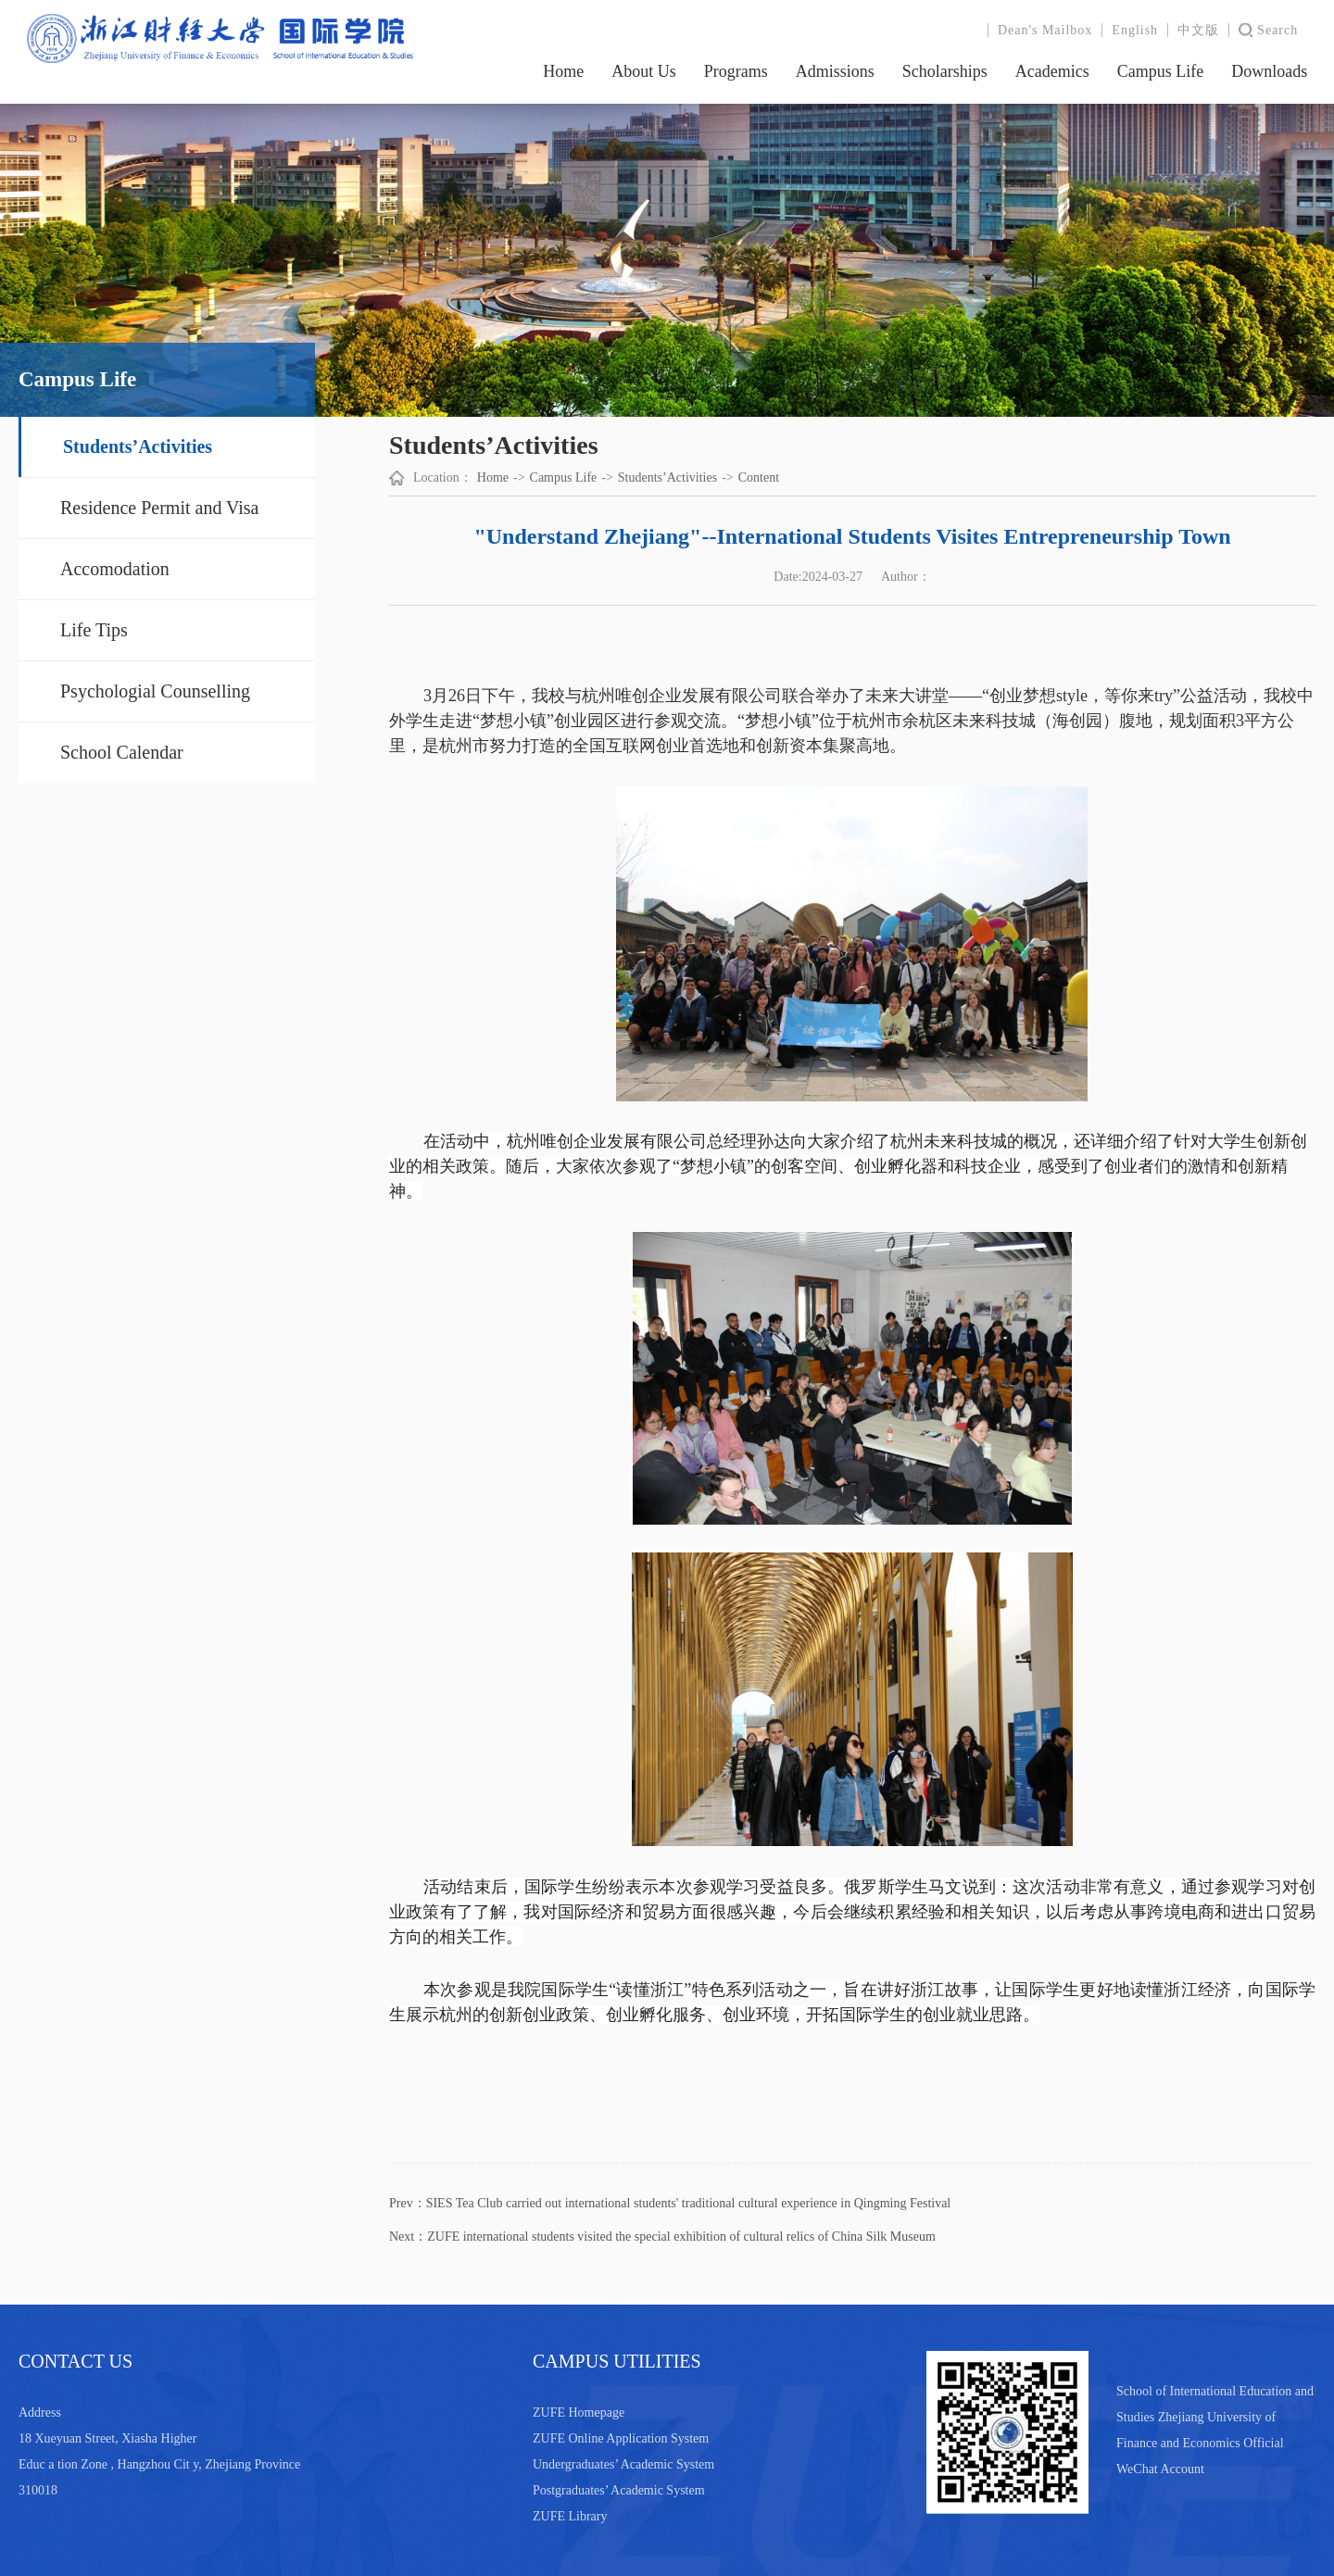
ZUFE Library (570, 2516)
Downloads (1269, 71)
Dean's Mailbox (1045, 30)
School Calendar (121, 752)
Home (563, 71)
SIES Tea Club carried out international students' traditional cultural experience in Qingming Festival (688, 2203)
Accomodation (115, 569)
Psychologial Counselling (155, 691)
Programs (736, 71)
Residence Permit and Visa (159, 507)
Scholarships (945, 71)
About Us (643, 71)
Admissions (835, 71)
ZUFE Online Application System (621, 2438)
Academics (1052, 71)
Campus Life (1160, 71)
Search (1277, 30)
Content (758, 477)
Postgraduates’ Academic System (619, 2490)
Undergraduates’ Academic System (623, 2464)
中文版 (1198, 30)
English (1135, 30)
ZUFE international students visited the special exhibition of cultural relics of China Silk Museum (681, 2236)
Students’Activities (137, 446)
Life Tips (94, 630)
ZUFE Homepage (578, 2412)
